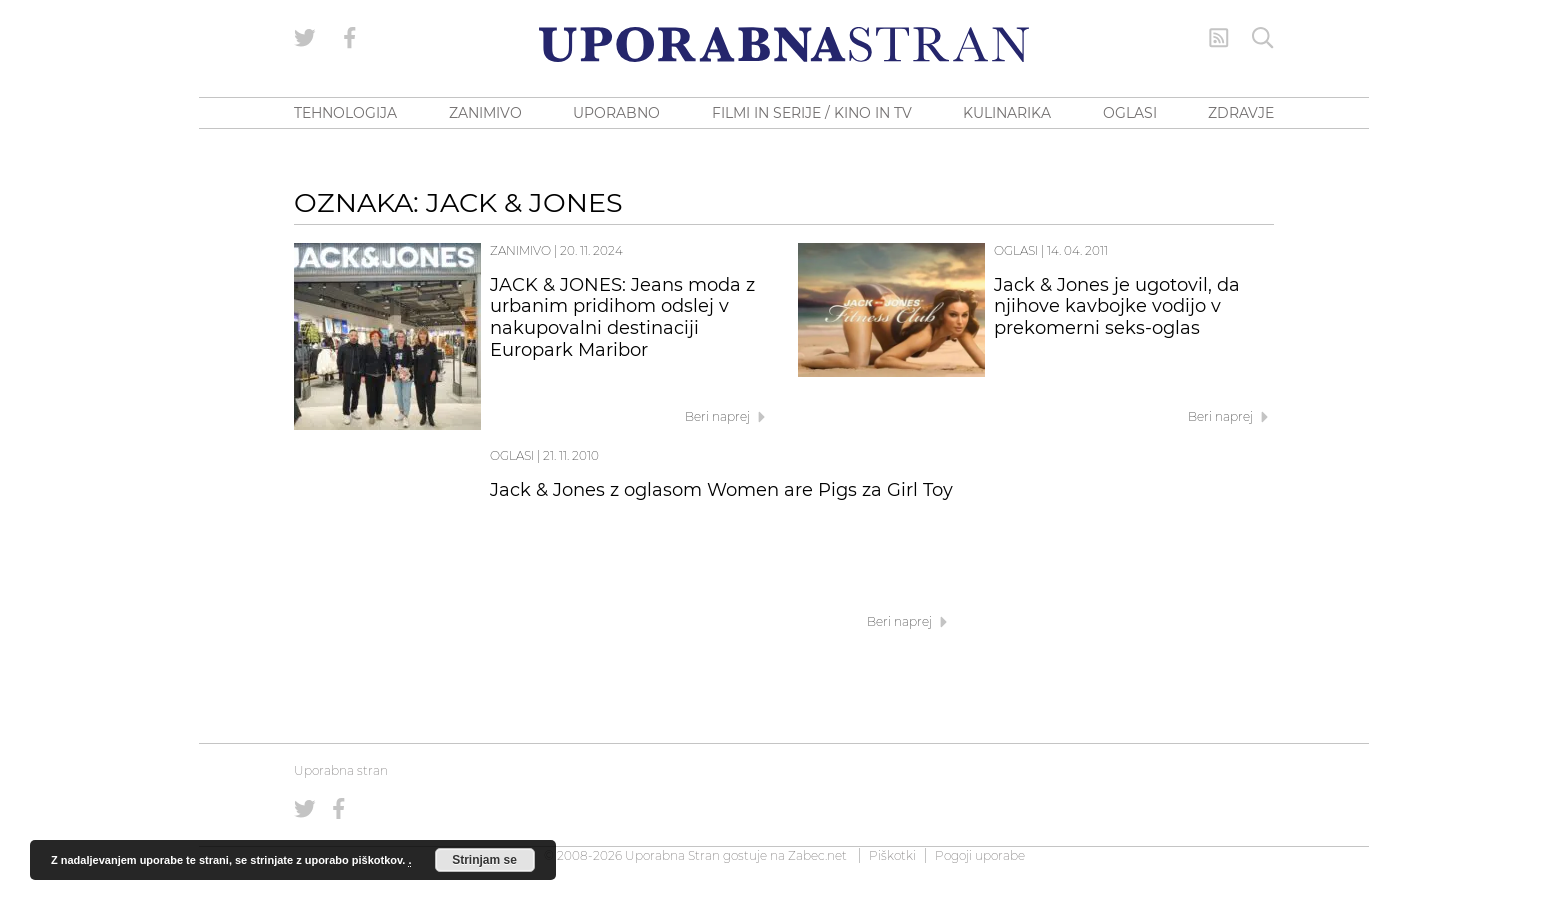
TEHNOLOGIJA (345, 113)
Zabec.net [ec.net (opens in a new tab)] (817, 855)
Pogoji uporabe (980, 855)
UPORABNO (616, 113)
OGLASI (1130, 113)
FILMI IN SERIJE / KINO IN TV (812, 113)
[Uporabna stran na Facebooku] (350, 38)
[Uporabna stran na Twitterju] (305, 38)
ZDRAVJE (1241, 113)
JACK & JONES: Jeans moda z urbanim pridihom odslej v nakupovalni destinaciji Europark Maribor (622, 317)
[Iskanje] (1263, 38)
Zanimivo (520, 250)
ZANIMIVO (485, 113)
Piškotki (892, 855)
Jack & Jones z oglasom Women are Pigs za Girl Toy (721, 490)
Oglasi (1016, 250)
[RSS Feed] (1219, 38)
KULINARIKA (1007, 113)
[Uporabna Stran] (784, 44)
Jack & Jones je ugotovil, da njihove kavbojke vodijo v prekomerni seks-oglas (1117, 307)
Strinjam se (484, 860)
